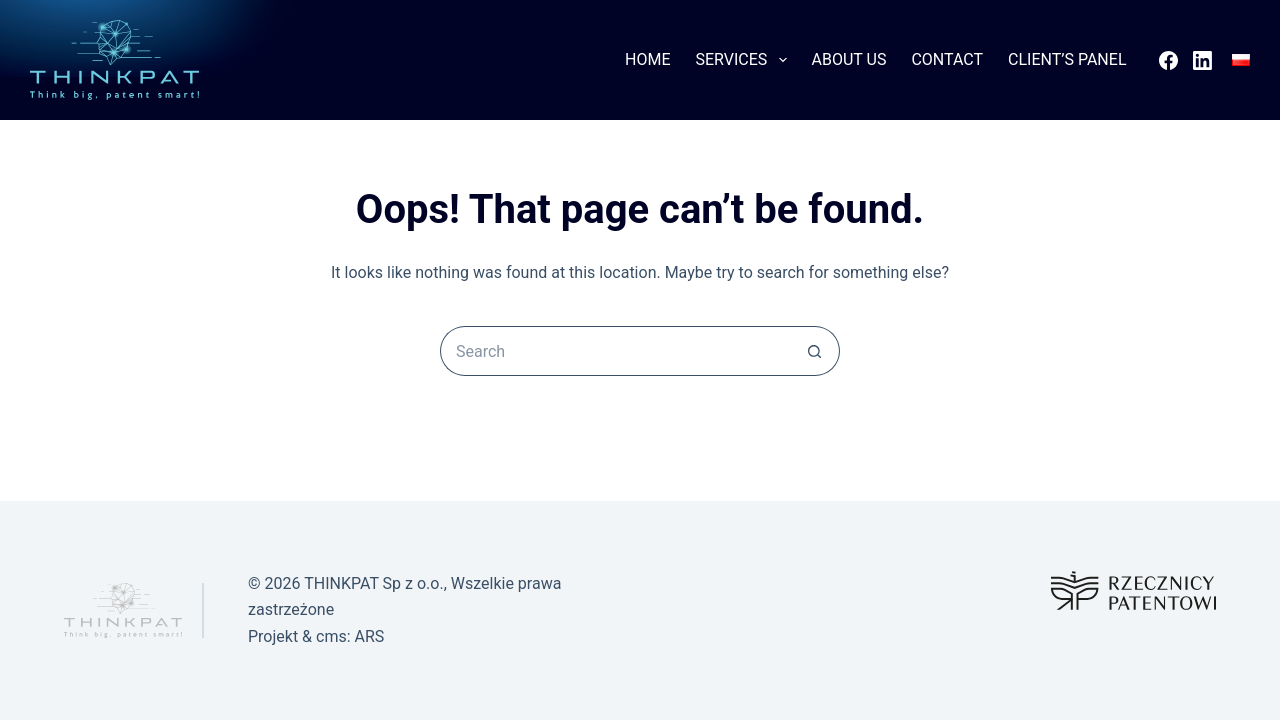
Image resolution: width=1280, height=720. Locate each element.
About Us (849, 59)
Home (647, 59)
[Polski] (1241, 60)
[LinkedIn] (1202, 60)
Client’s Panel (1067, 59)
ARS (370, 636)
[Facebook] (1168, 60)
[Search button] (815, 351)
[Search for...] (615, 351)
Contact (947, 59)
